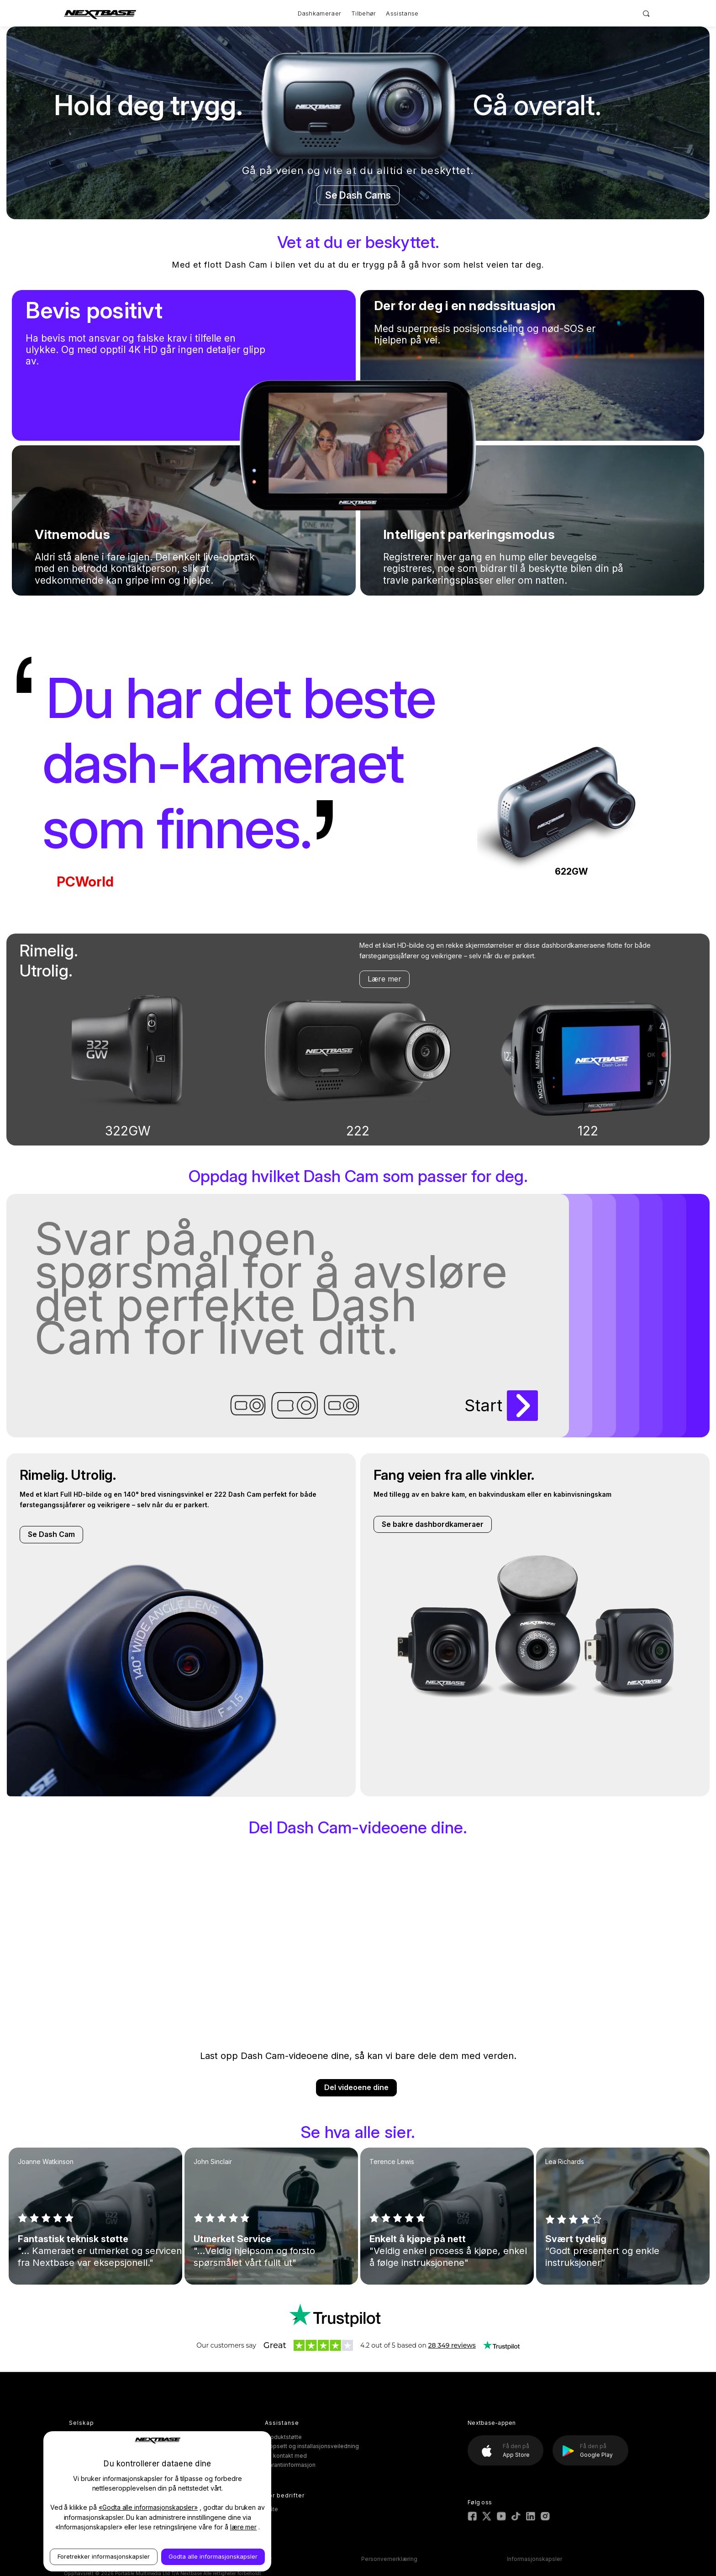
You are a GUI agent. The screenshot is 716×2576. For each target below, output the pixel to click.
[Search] (646, 13)
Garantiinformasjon (290, 2464)
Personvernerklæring (389, 2558)
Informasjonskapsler (534, 2558)
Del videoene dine (356, 2087)
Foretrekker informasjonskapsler (104, 2556)
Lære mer (384, 978)
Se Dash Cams (357, 195)
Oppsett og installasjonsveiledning (312, 2446)
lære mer (243, 2527)
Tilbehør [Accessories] (363, 13)
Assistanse (402, 13)
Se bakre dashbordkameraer (433, 1524)
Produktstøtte (283, 2436)
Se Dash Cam (51, 1534)
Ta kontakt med (286, 2455)
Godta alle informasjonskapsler (213, 2556)
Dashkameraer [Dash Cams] (320, 13)
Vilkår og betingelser (244, 2558)
